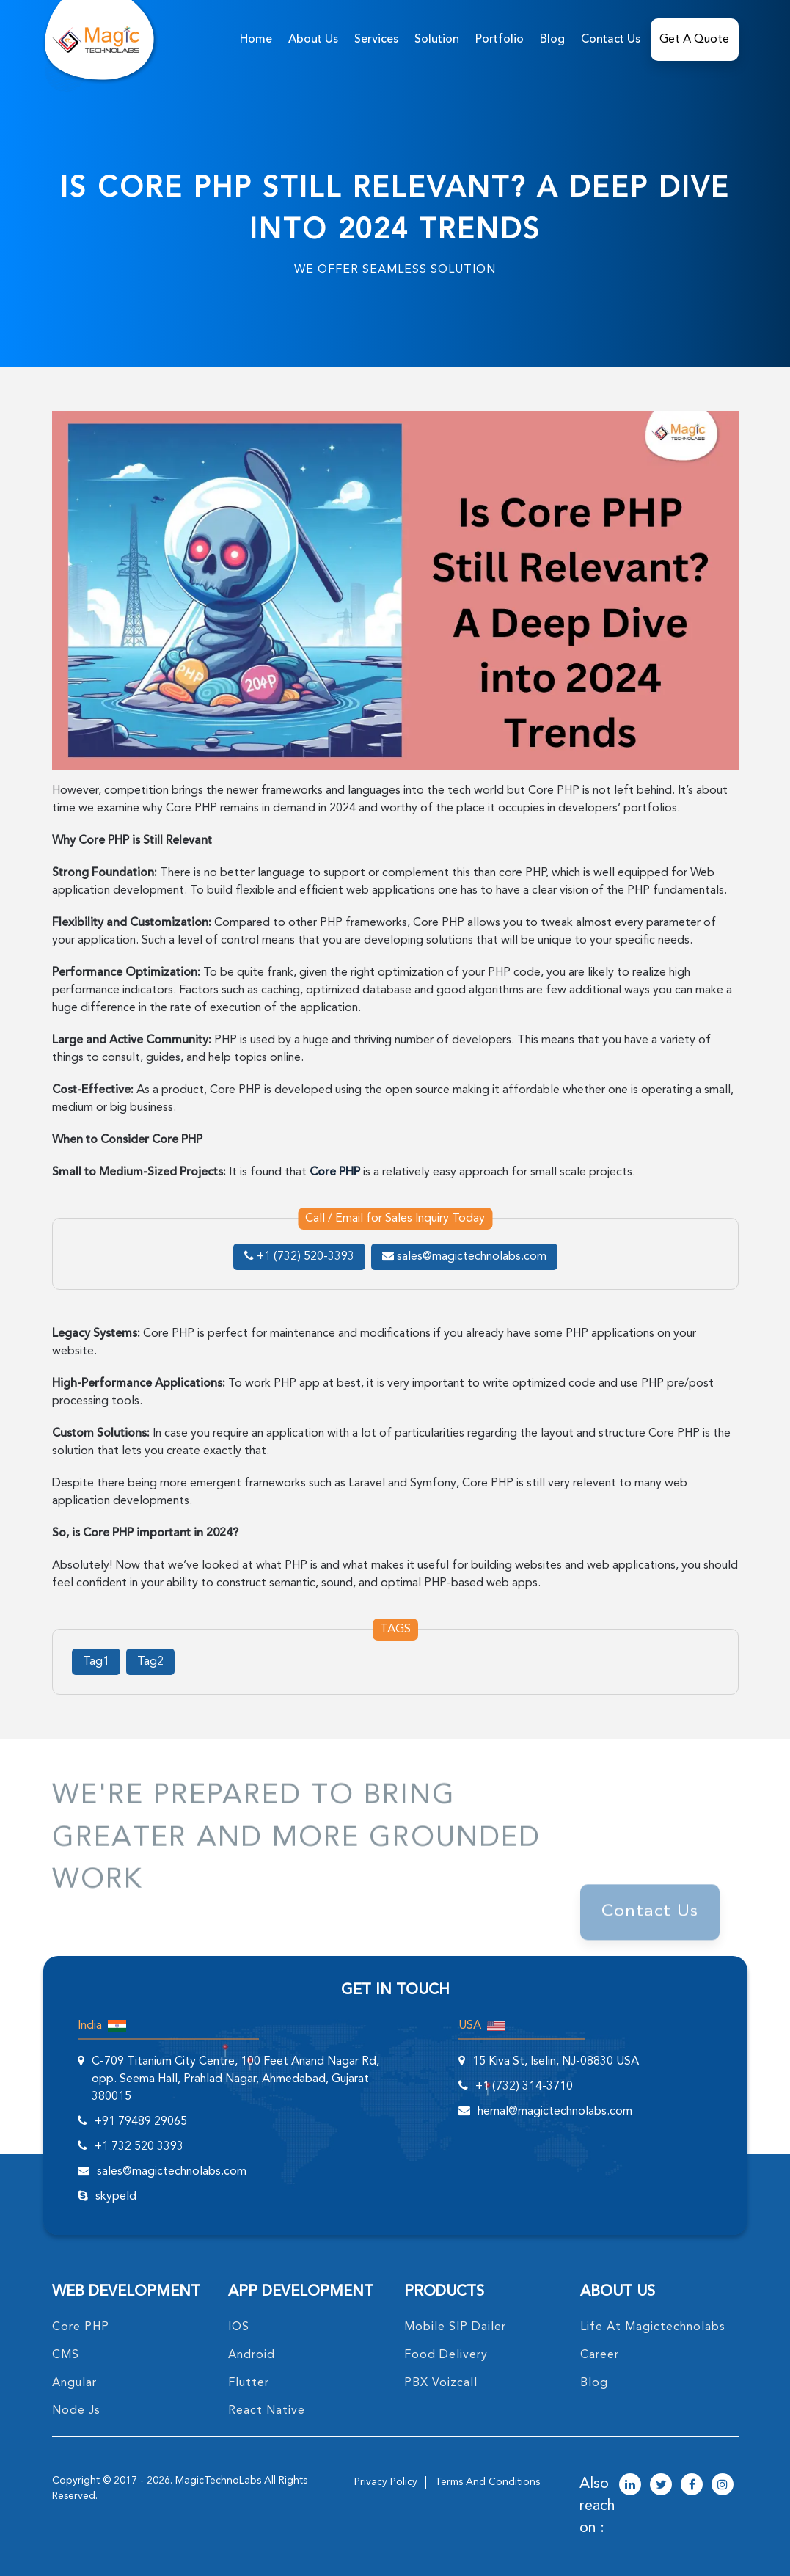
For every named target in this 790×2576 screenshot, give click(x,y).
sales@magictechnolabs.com (464, 1257)
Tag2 (150, 1662)
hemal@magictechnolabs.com (555, 2111)
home (256, 39)
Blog (552, 39)
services (376, 39)
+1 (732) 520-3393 (299, 1257)
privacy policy (385, 2482)
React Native (266, 2411)
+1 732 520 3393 (139, 2147)
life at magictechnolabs (652, 2327)
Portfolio (499, 39)
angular (74, 2383)
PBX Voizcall (441, 2383)
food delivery (446, 2355)
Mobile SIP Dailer (455, 2327)
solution (436, 39)
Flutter (248, 2383)
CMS (65, 2355)
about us (313, 39)
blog (594, 2383)
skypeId (115, 2197)
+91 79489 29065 (141, 2122)
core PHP (80, 2327)
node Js (76, 2411)
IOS (238, 2327)
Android (251, 2355)
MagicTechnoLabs (218, 2480)
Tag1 (96, 1662)
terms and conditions (487, 2482)
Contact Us (610, 39)
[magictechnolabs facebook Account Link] (691, 2486)
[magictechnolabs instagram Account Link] (722, 2486)
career (599, 2355)
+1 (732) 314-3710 (524, 2086)
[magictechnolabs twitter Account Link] (660, 2486)
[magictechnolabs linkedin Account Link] (630, 2486)
